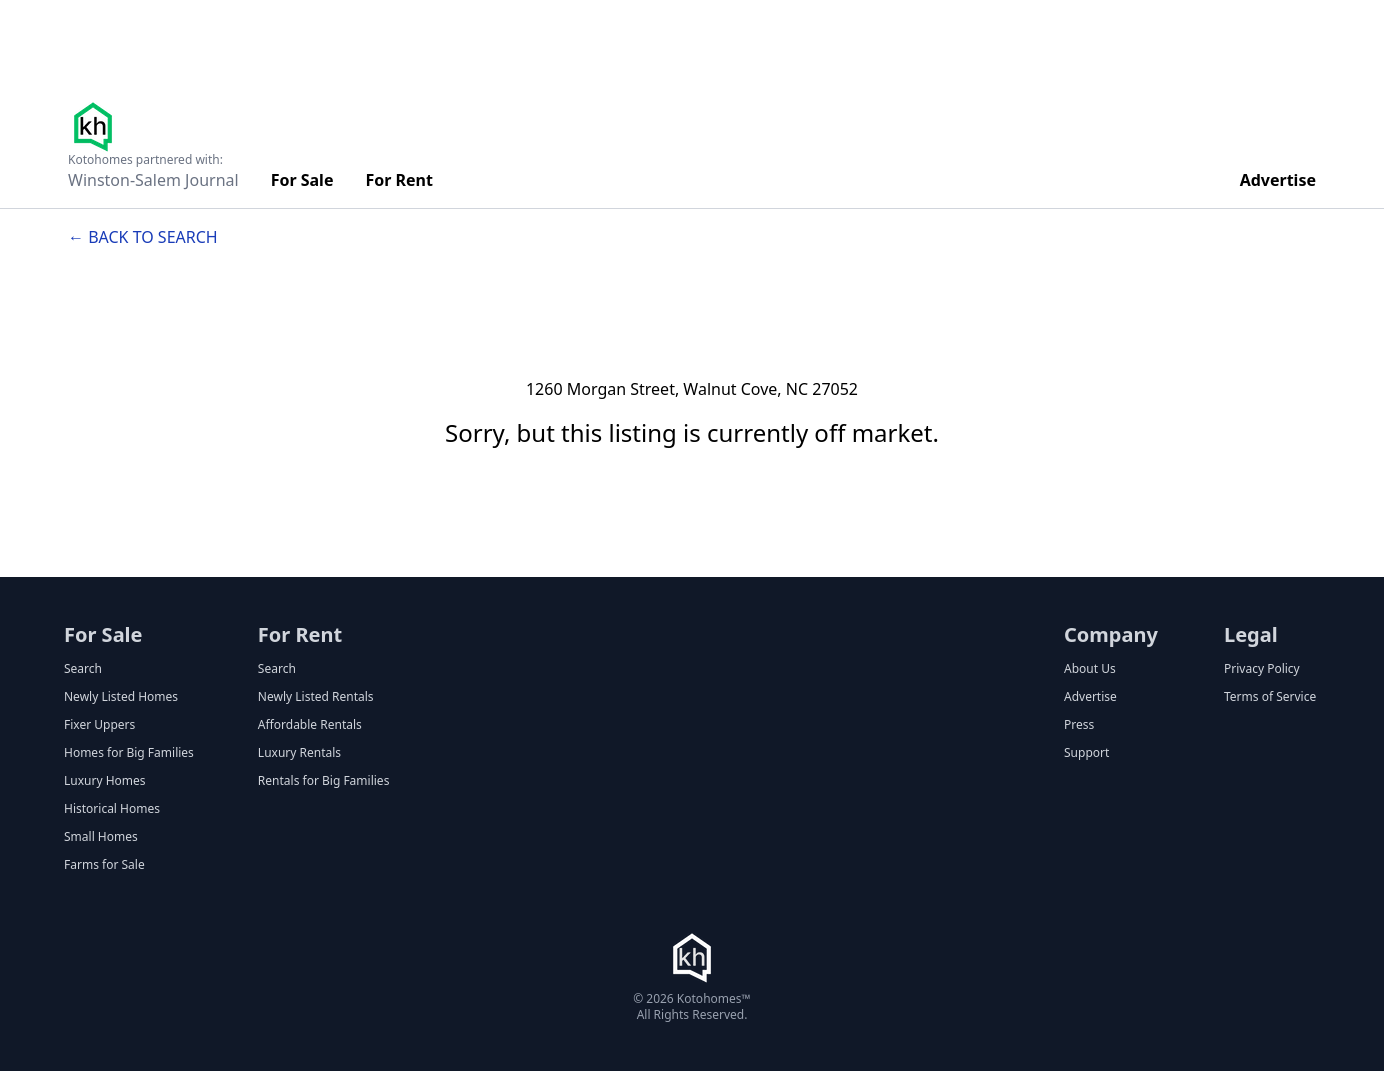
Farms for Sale (104, 865)
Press (1079, 725)
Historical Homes (112, 809)
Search (83, 669)
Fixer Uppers (99, 725)
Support (1086, 753)
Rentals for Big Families (324, 781)
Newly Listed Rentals (316, 697)
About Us (1090, 669)
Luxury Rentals (299, 753)
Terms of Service (1270, 697)
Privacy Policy (1262, 669)
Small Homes (101, 837)
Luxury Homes (105, 781)
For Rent (399, 180)
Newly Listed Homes (121, 697)
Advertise (1278, 180)
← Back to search (143, 237)
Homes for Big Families (129, 753)
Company (1111, 634)
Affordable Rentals (310, 725)
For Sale (302, 180)
